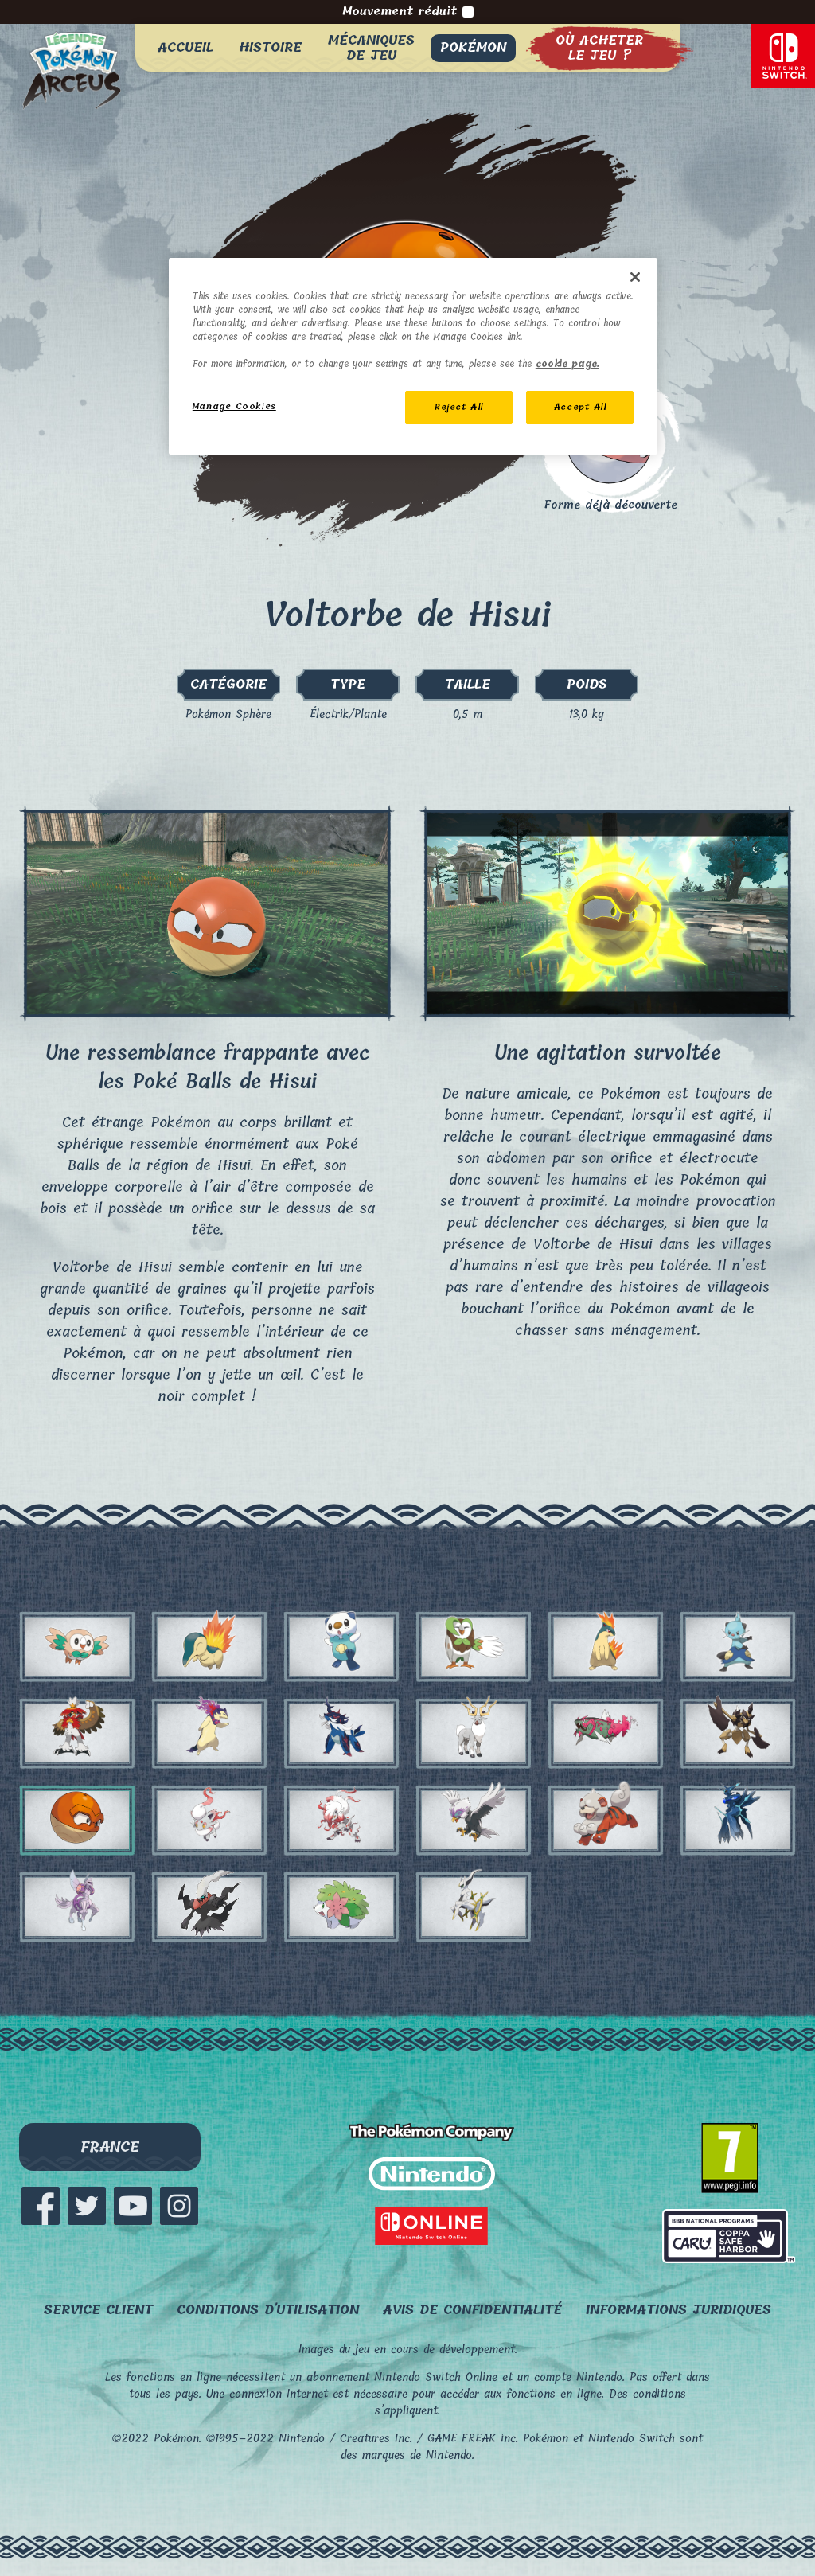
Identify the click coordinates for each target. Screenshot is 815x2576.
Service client (98, 2309)
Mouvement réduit (408, 12)
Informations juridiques (678, 2309)
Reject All (459, 407)
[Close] (635, 277)
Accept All (580, 407)
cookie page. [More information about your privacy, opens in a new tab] (567, 364)
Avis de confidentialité (472, 2309)
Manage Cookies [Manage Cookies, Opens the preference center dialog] (234, 406)
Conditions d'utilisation (268, 2309)
